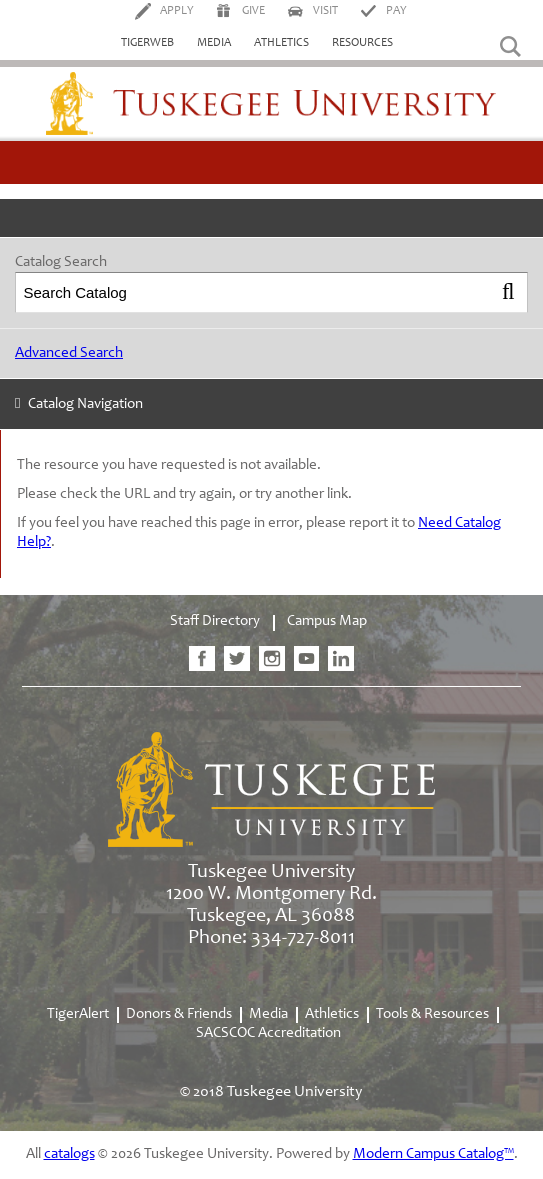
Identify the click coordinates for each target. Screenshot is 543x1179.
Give (253, 11)
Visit (325, 11)
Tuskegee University (271, 104)
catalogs (69, 1154)
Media (214, 43)
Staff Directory (215, 621)
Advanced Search (69, 353)
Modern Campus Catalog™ (433, 1154)
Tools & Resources (432, 1014)
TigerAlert (78, 1014)
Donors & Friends (179, 1014)
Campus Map (327, 621)
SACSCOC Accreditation (268, 1033)
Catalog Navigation (85, 404)
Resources (362, 43)
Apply (177, 11)
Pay (396, 11)
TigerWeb (147, 43)
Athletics (281, 43)
